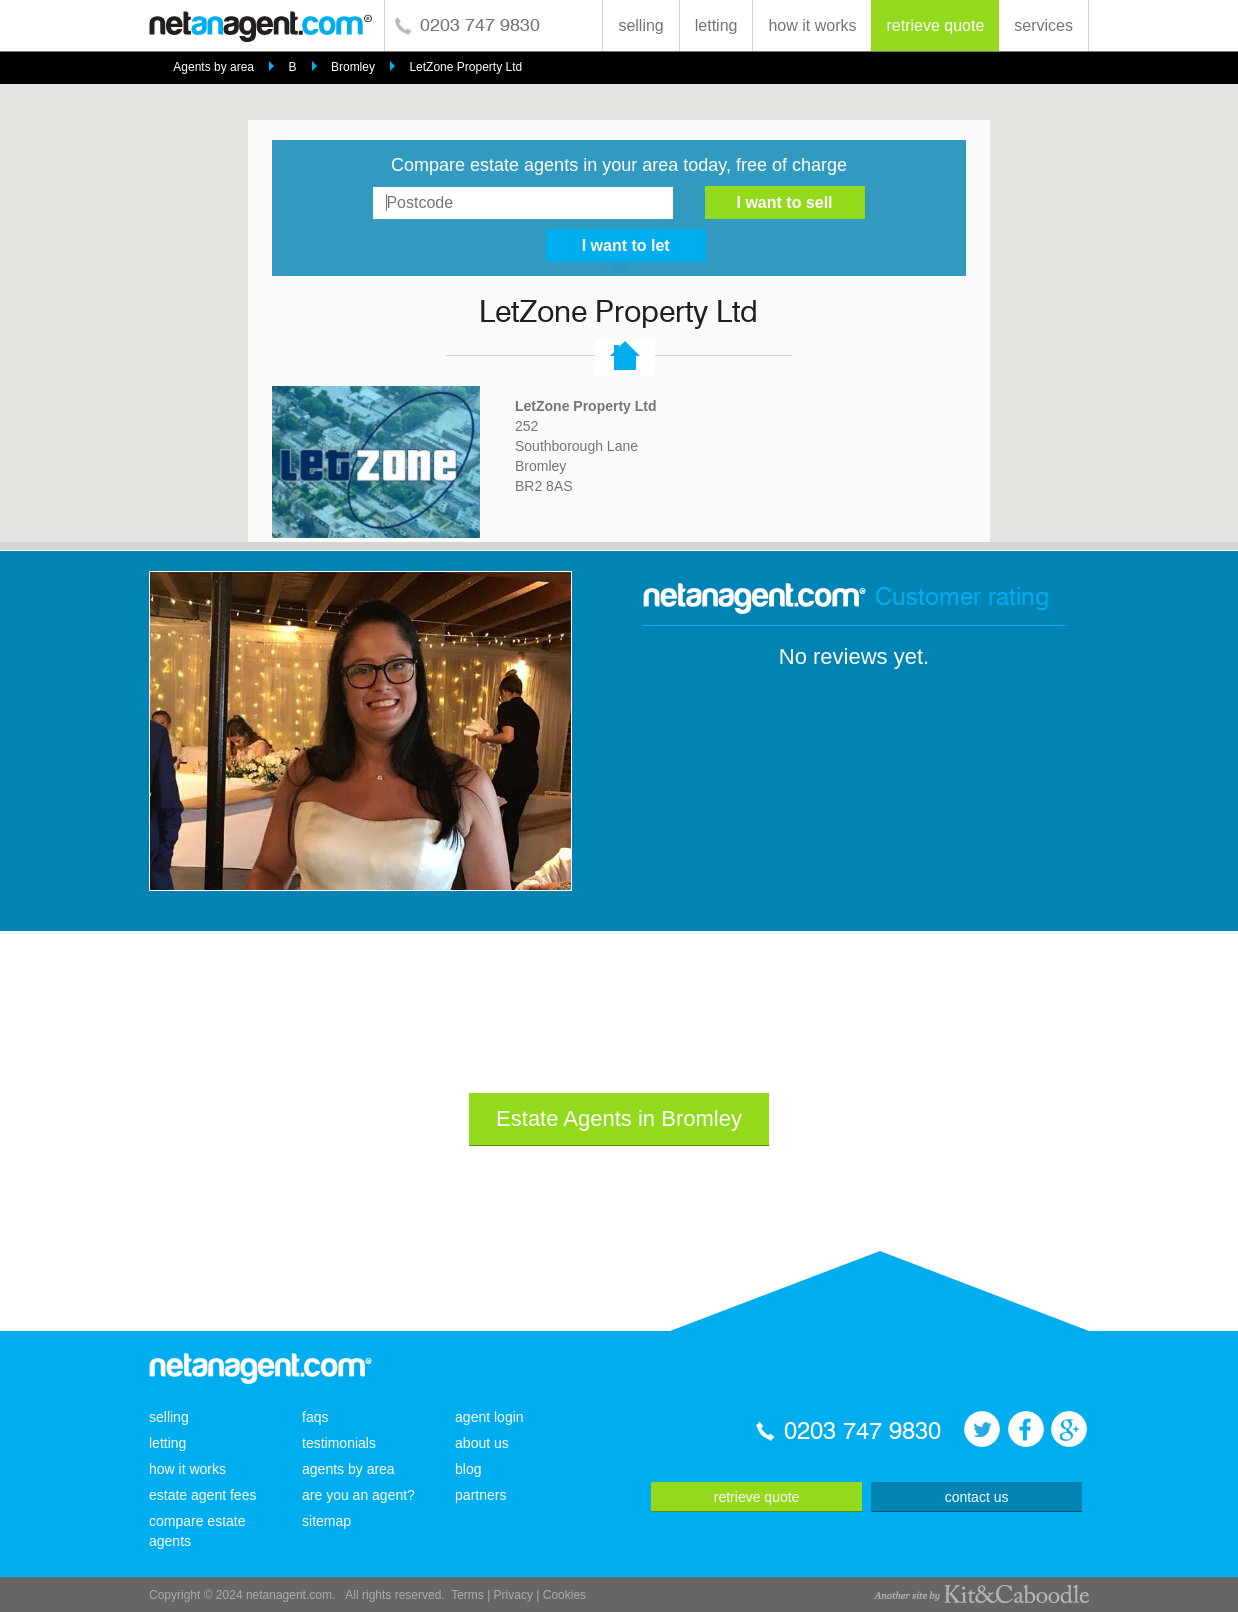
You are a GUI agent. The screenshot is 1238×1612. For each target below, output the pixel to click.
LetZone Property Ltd (465, 67)
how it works (812, 25)
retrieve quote (935, 25)
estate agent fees (202, 1495)
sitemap (326, 1521)
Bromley (353, 67)
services (1043, 25)
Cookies (564, 1595)
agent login (489, 1417)
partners (480, 1495)
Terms (467, 1595)
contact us (977, 1497)
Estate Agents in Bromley (619, 1118)
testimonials (339, 1443)
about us (482, 1443)
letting (716, 25)
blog (468, 1469)
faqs (315, 1417)
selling (640, 25)
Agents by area (213, 67)
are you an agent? (358, 1495)
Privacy (513, 1595)
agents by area (348, 1469)
